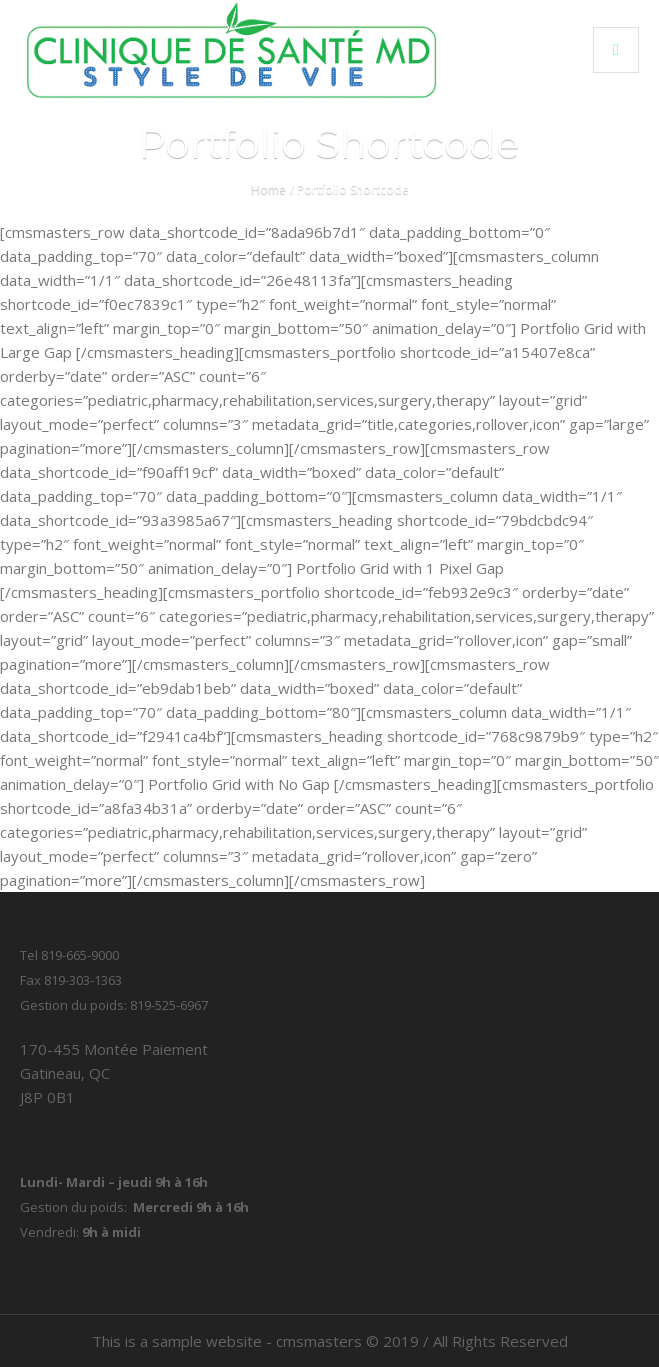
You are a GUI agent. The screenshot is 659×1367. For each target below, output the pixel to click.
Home (268, 189)
